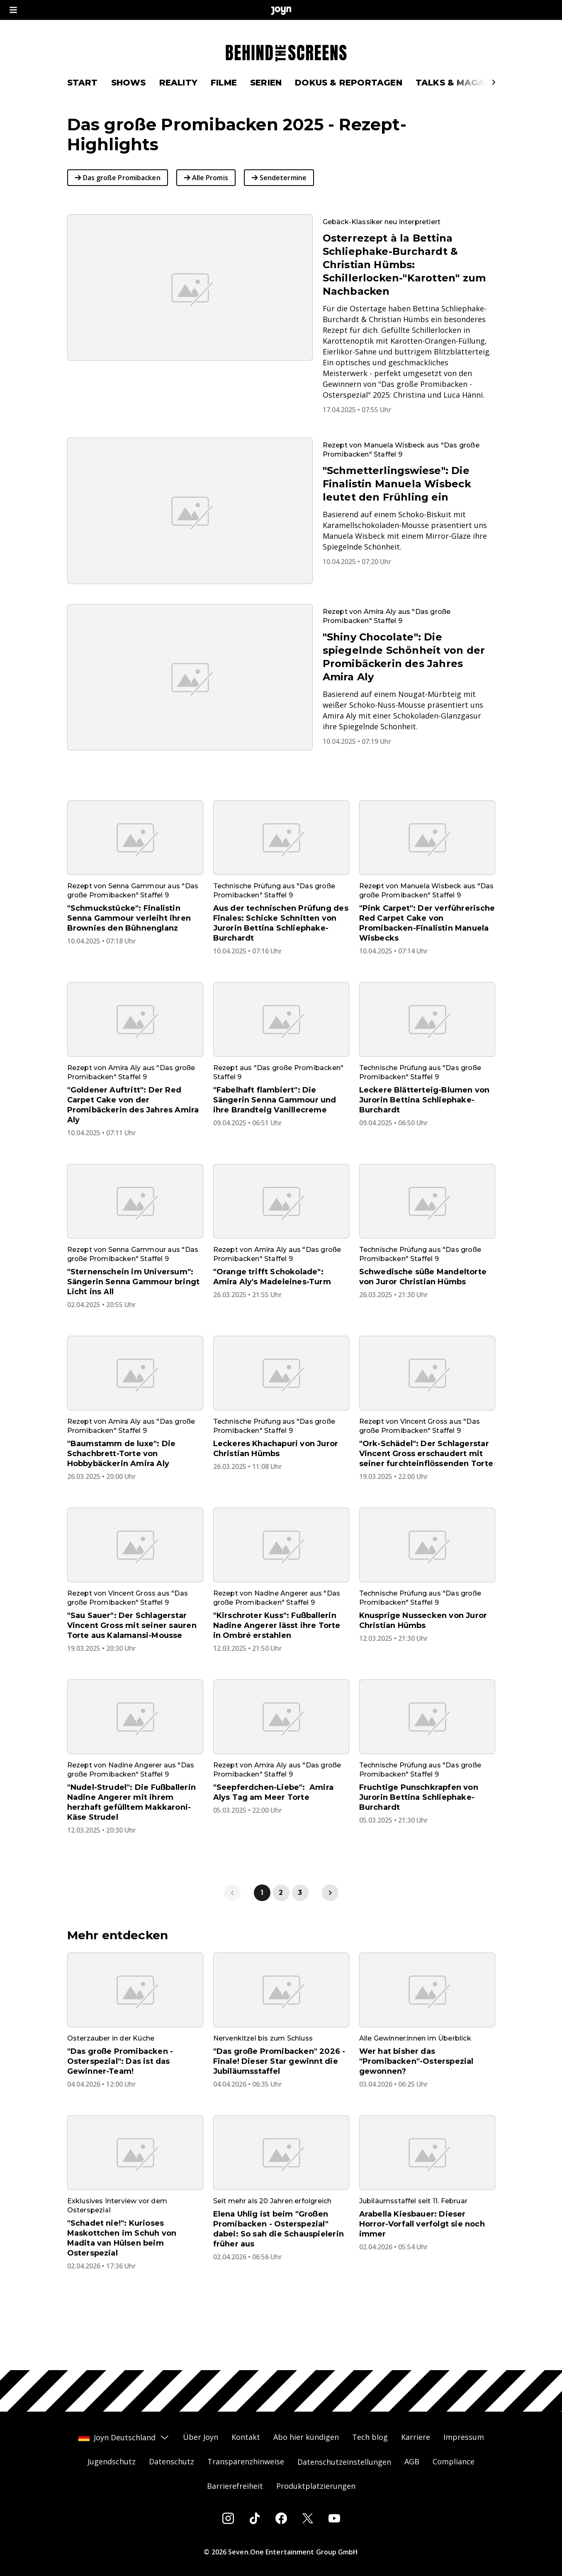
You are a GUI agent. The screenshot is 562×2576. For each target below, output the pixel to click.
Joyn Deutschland (124, 2437)
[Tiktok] (254, 2518)
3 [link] (300, 1921)
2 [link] (281, 1921)
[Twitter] (307, 2518)
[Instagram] (228, 2518)
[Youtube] (334, 2518)
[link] (330, 1921)
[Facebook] (281, 2518)
